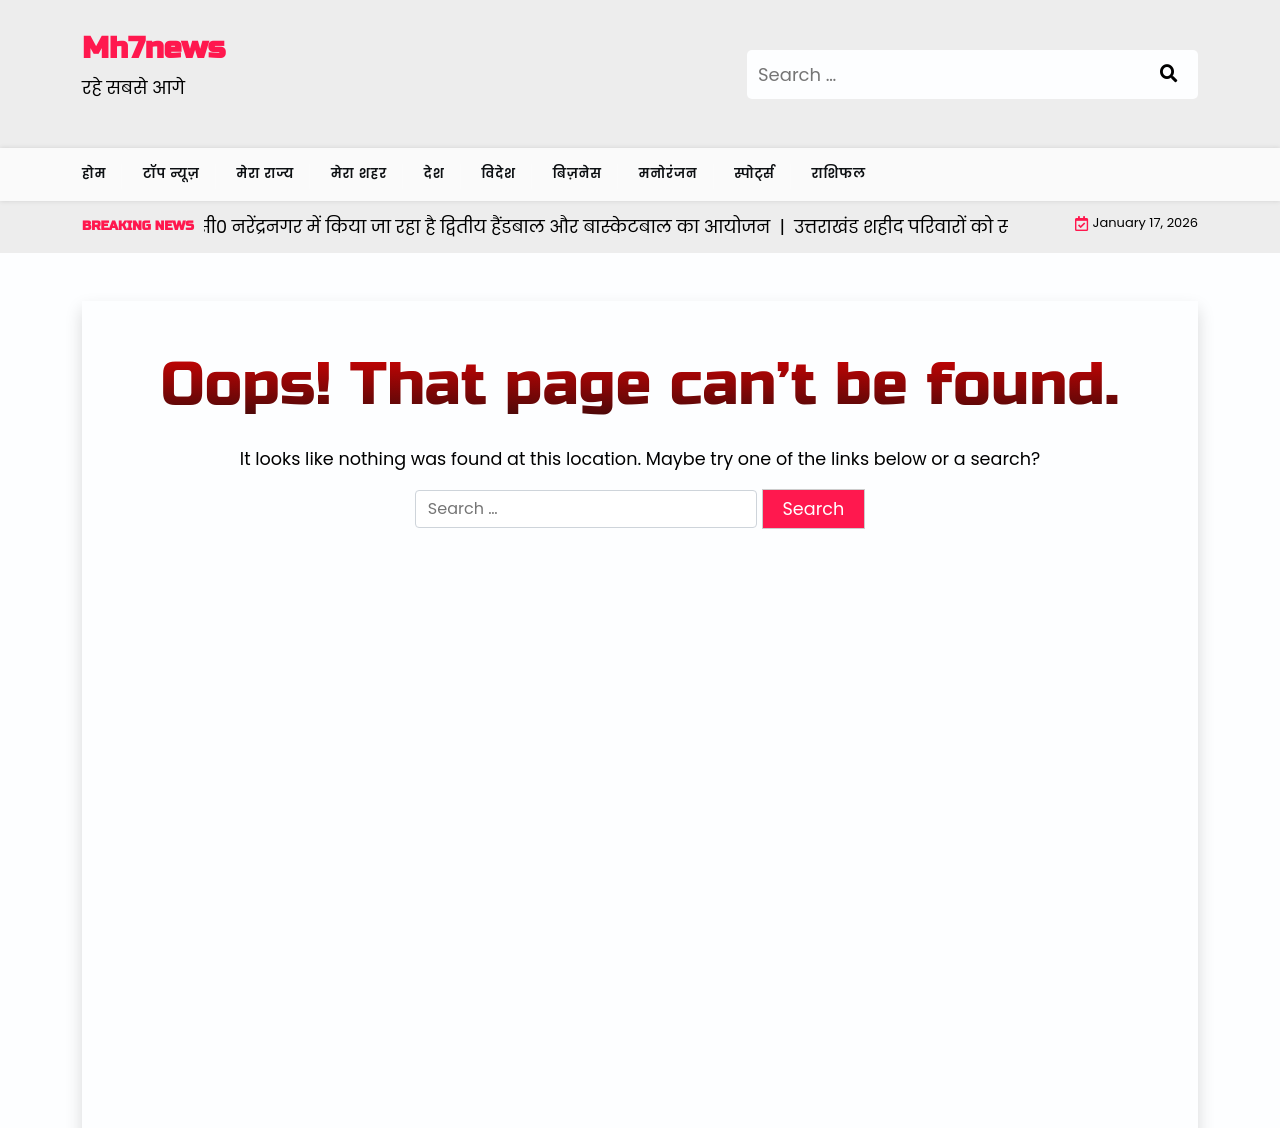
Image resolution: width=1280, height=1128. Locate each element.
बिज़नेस (577, 173)
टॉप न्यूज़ (171, 173)
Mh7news (153, 48)
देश (434, 173)
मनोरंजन (668, 173)
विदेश (498, 173)
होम (94, 173)
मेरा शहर (359, 173)
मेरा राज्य (266, 173)
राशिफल (838, 173)
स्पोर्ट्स (754, 173)
